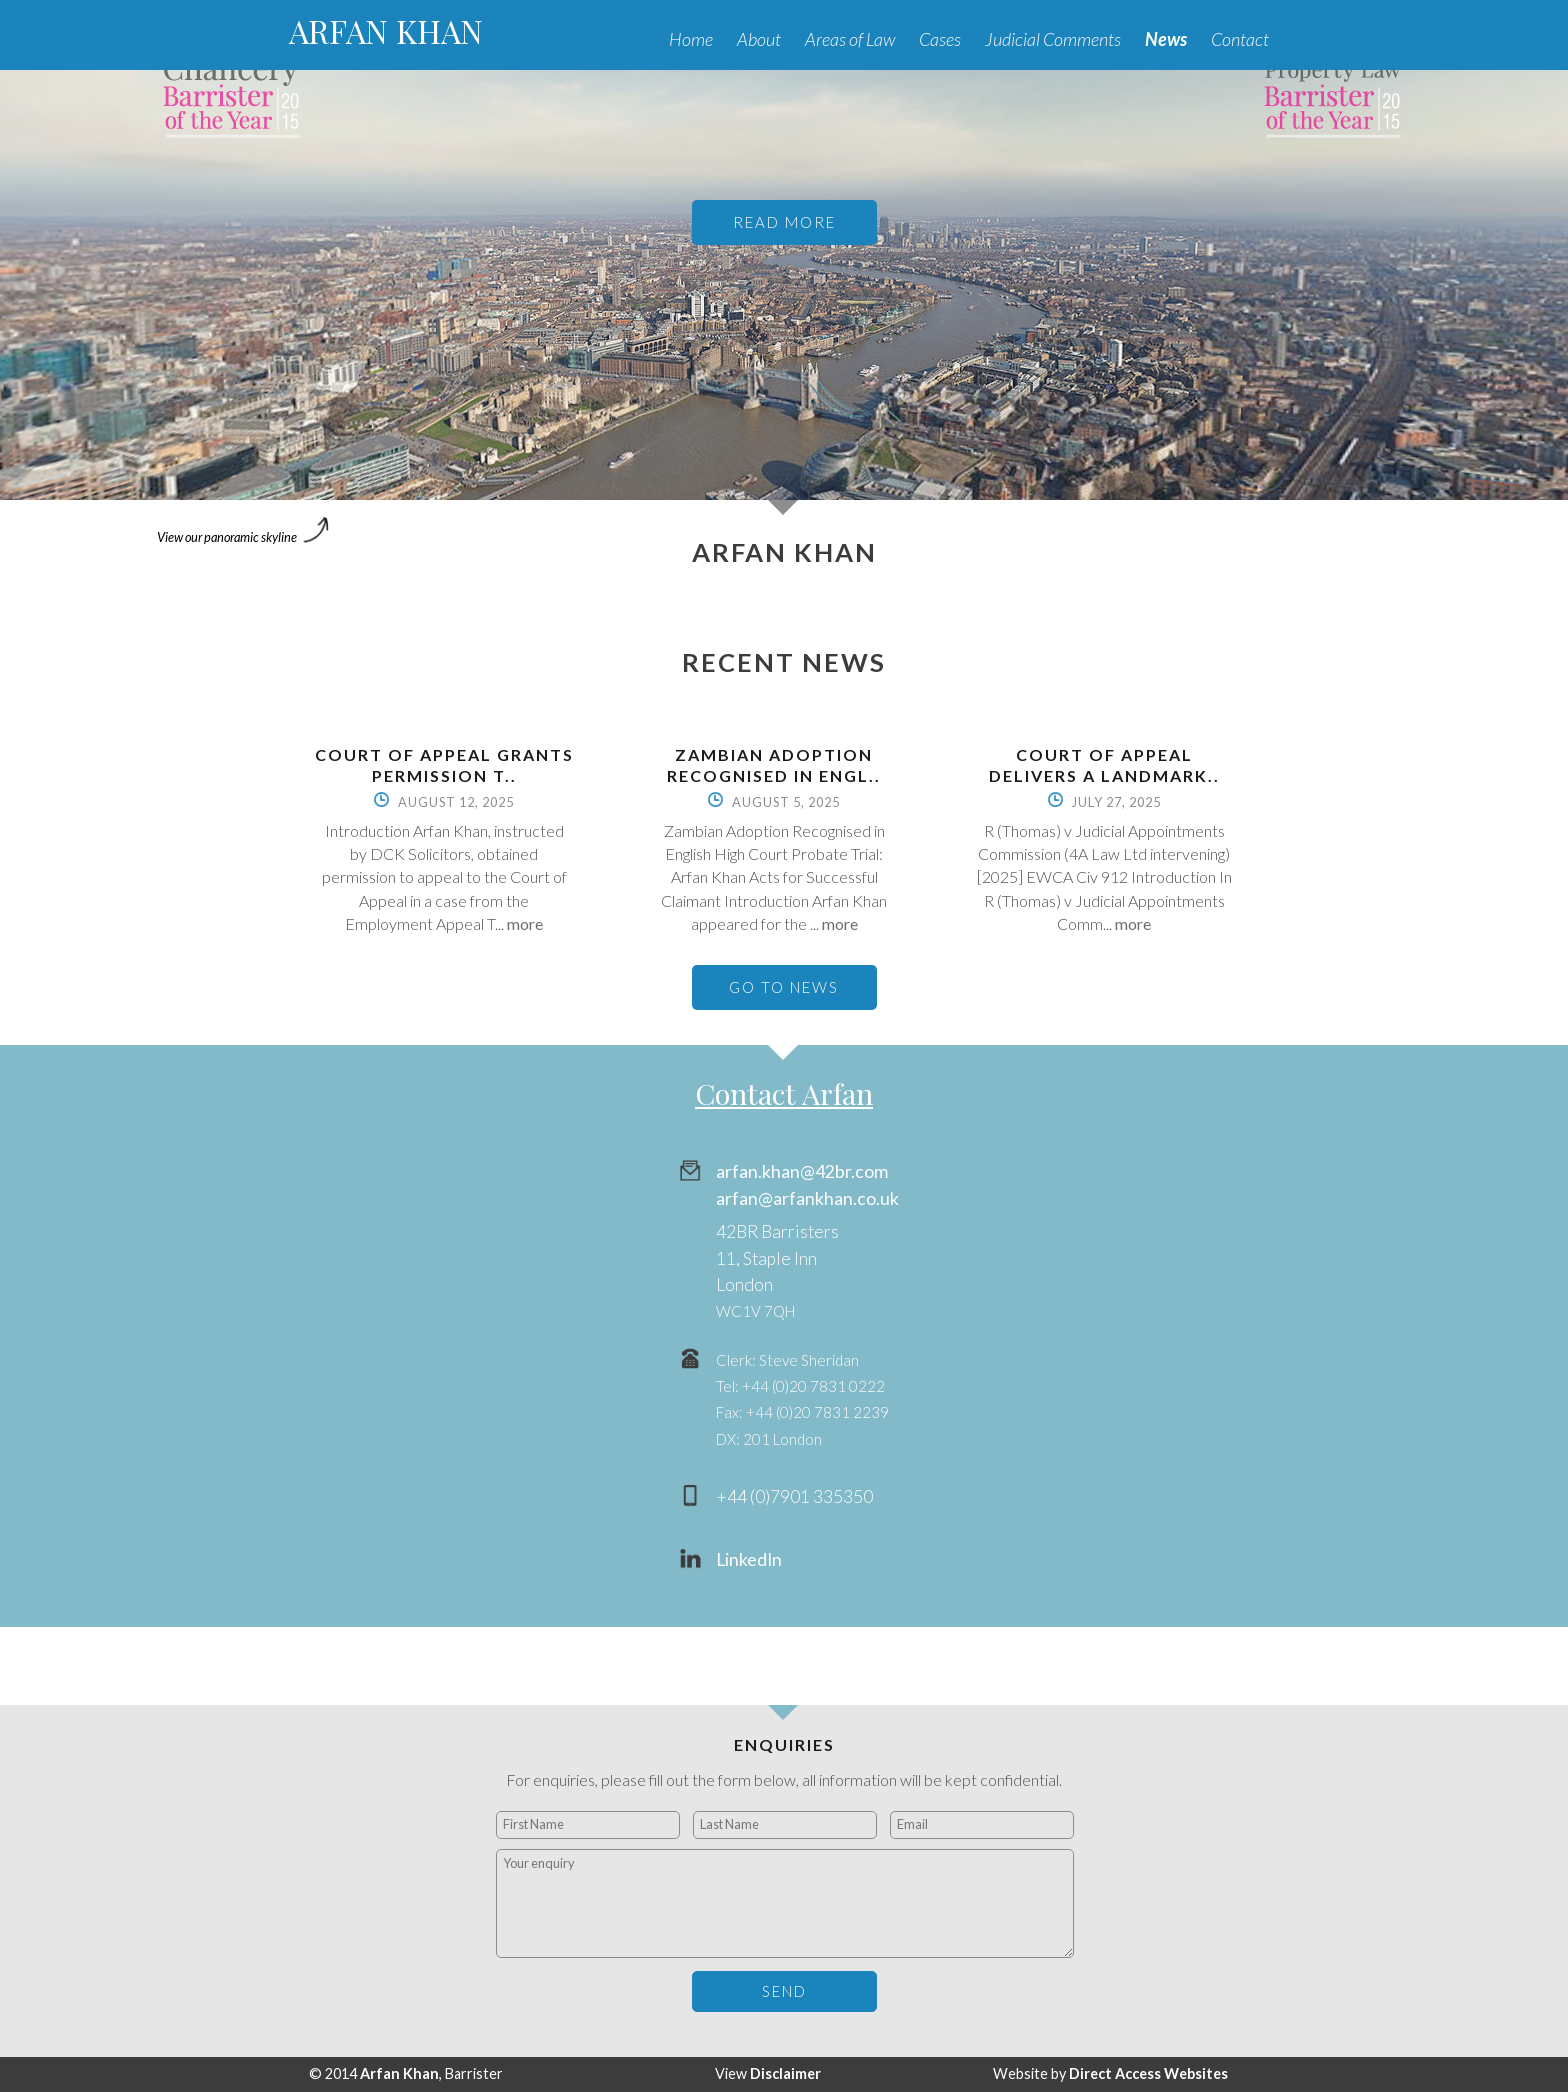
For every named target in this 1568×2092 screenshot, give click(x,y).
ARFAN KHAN (386, 30)
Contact (1240, 39)
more (525, 923)
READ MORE (784, 222)
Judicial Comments (1053, 39)
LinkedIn (749, 1559)
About (759, 39)
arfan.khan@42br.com (802, 1171)
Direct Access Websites (1148, 2073)
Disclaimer (785, 2073)
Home (691, 39)
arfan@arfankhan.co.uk (807, 1198)
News (1166, 39)
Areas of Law (850, 39)
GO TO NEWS (784, 987)
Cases (940, 39)
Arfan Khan (399, 2073)
